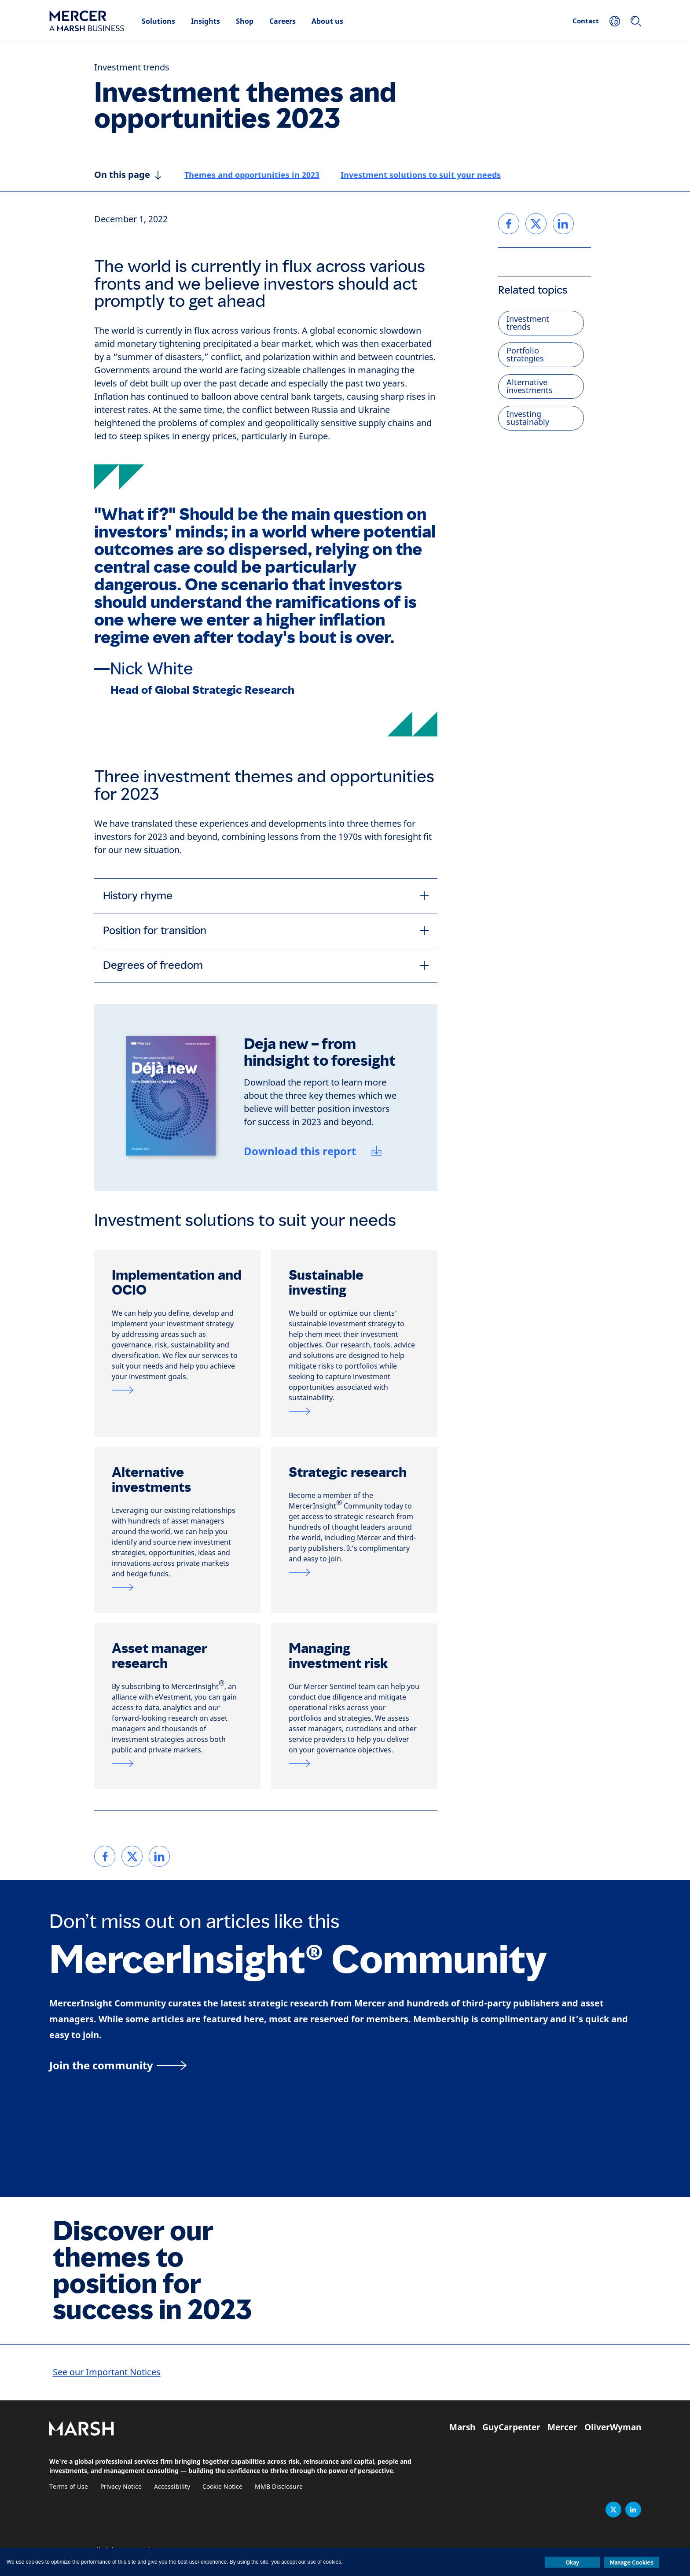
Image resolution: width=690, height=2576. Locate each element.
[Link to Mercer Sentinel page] (354, 1763)
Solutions (158, 21)
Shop (244, 21)
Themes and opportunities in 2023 (251, 175)
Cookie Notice (222, 2486)
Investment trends (131, 67)
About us (327, 21)
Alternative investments (529, 386)
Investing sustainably (527, 418)
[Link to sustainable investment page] (354, 1411)
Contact (586, 20)
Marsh (462, 2427)
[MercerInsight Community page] (345, 2065)
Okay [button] (572, 2562)
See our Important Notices (107, 2372)
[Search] (635, 21)
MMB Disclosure (279, 2486)
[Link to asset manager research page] (177, 1763)
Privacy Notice (121, 2486)
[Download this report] (313, 1152)
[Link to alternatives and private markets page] (177, 1587)
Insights (205, 21)
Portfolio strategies (525, 354)
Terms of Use (68, 2486)
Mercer (562, 2427)
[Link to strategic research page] (354, 1572)
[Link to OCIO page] (177, 1390)
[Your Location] (614, 21)
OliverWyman (612, 2427)
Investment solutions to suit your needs (421, 175)
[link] (105, 1856)
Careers (282, 21)
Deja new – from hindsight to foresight (320, 1052)
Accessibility (172, 2486)
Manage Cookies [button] (631, 2562)
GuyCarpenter (511, 2427)
